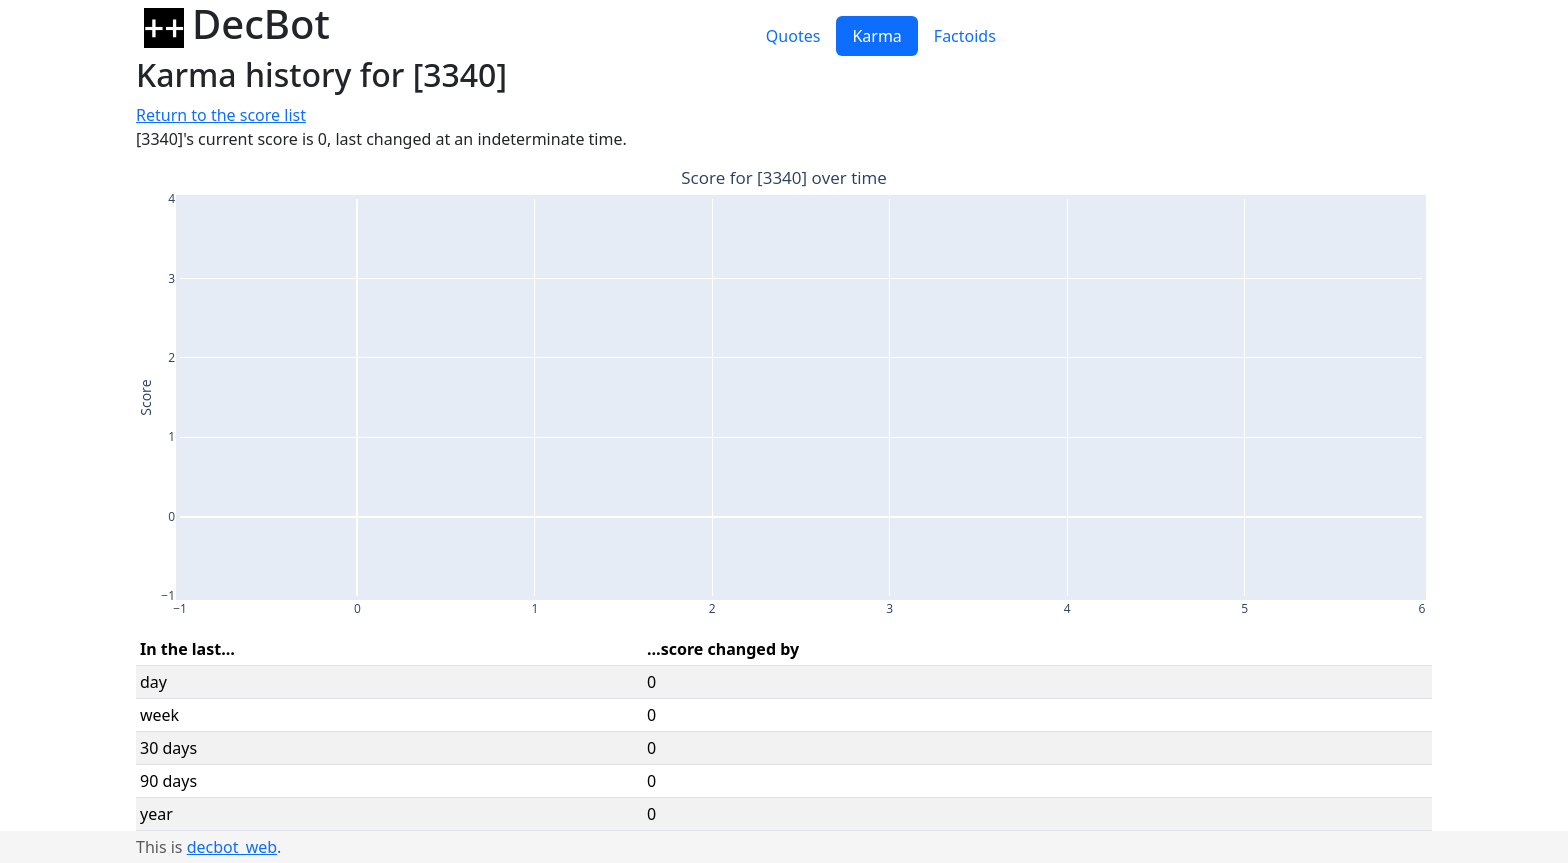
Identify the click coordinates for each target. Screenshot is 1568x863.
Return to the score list (221, 115)
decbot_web (232, 847)
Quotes (793, 36)
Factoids (965, 36)
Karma (876, 36)
